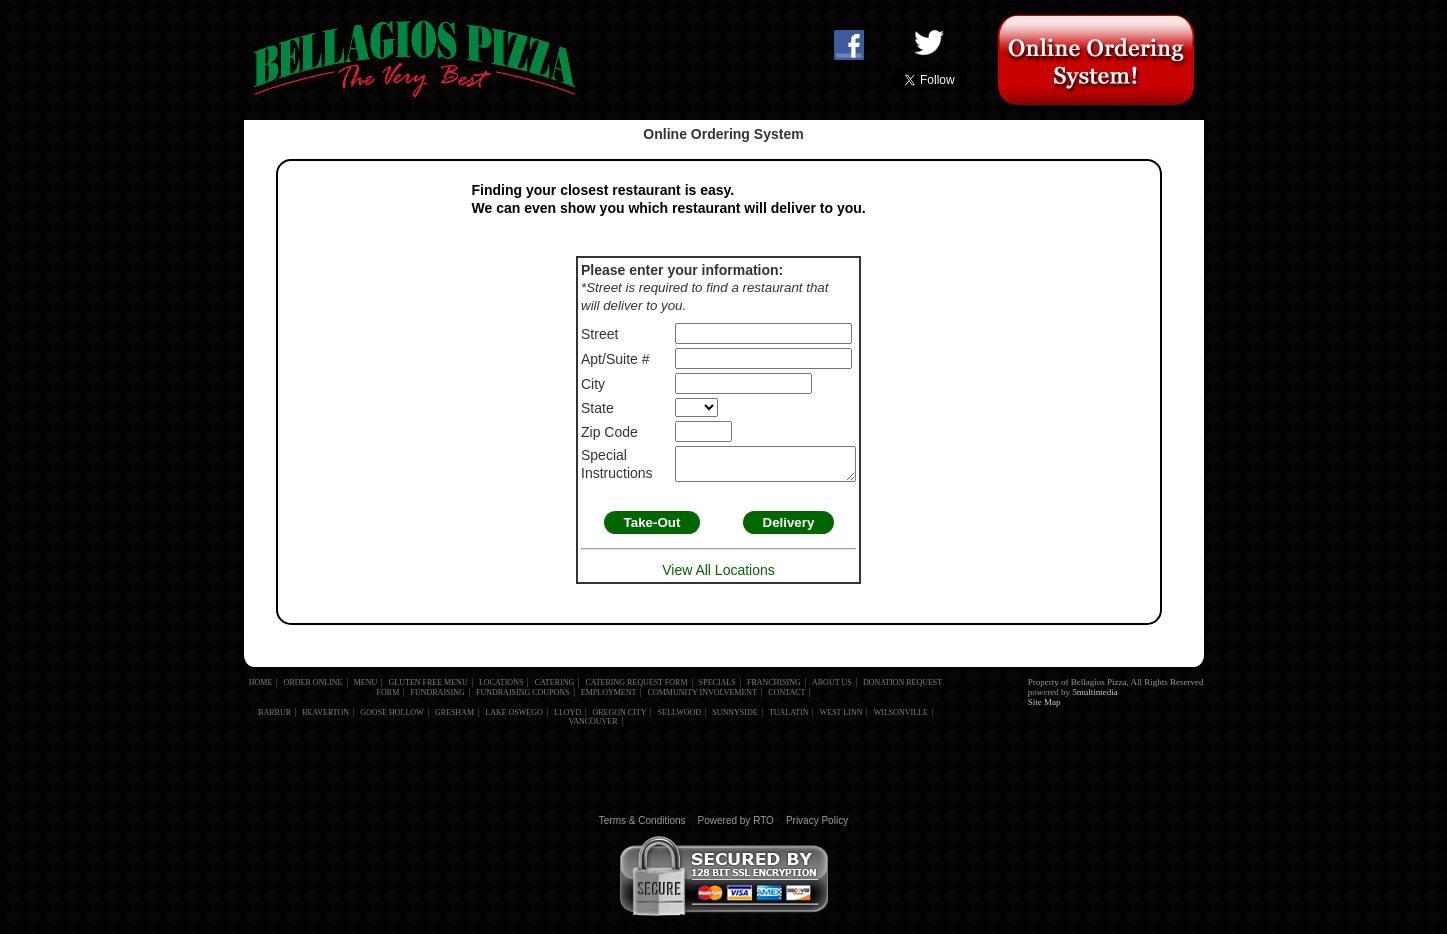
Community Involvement (702, 698)
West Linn (841, 718)
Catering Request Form (636, 688)
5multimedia (1095, 698)
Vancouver (592, 727)
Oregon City (619, 718)
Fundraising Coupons (523, 698)
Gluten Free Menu (428, 688)
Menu (366, 688)
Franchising (774, 688)
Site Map (1044, 708)
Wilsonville (901, 718)
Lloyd (567, 718)
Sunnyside (734, 718)
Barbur (274, 718)
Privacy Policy (817, 826)
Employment (609, 698)
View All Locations (718, 576)
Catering (555, 688)
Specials (717, 688)
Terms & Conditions (642, 826)
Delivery (794, 528)
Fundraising (438, 698)
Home (261, 688)
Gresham (454, 718)
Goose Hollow (391, 718)
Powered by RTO (736, 826)
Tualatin (789, 718)
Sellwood (679, 718)
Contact (786, 698)
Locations (501, 688)
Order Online (313, 688)
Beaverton (325, 718)
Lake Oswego (514, 718)
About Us (832, 688)
